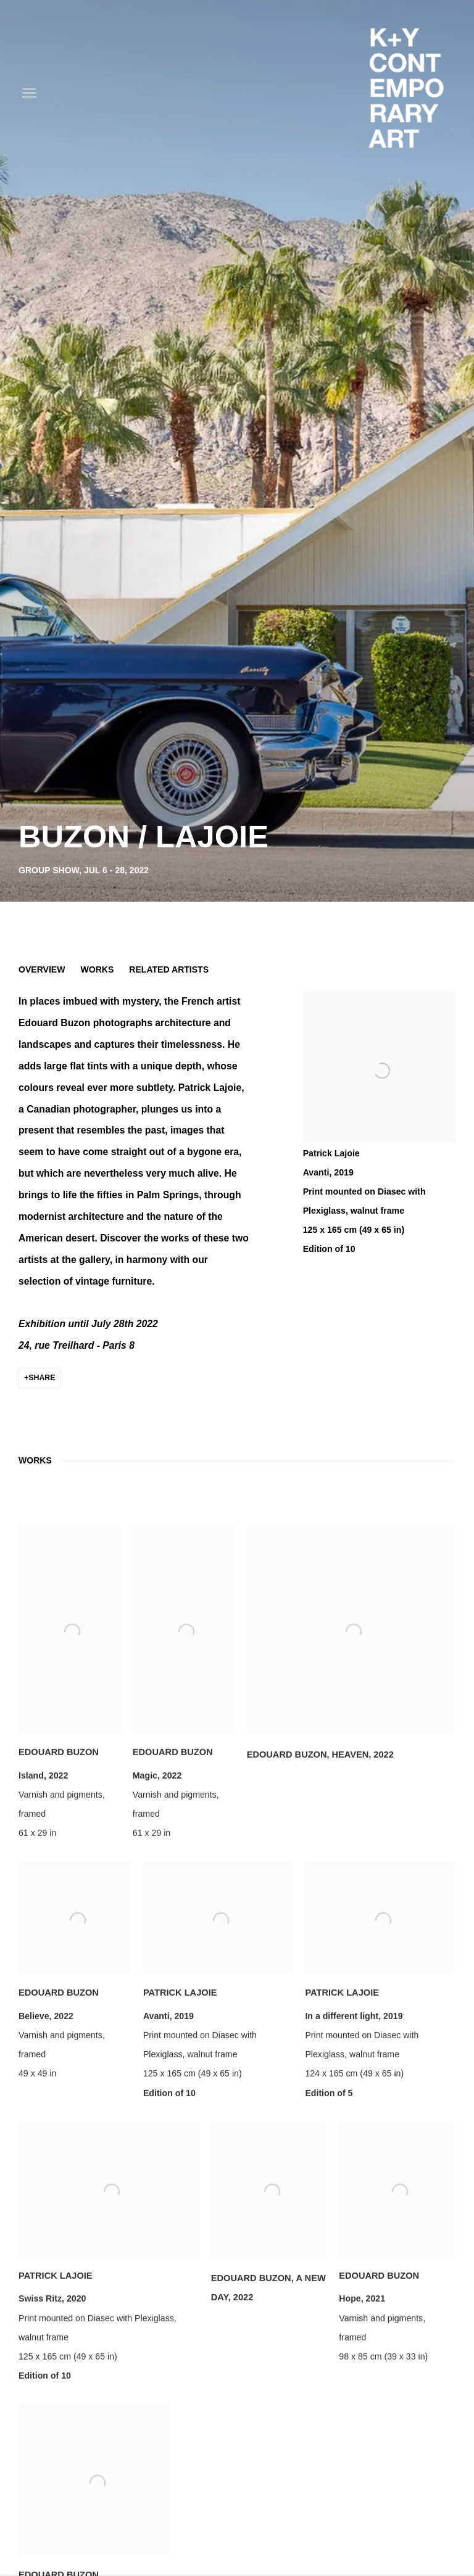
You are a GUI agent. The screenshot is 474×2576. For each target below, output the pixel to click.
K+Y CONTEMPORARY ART (406, 93)
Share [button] (41, 1377)
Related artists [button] (169, 969)
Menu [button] (28, 93)
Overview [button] (42, 969)
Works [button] (97, 969)
